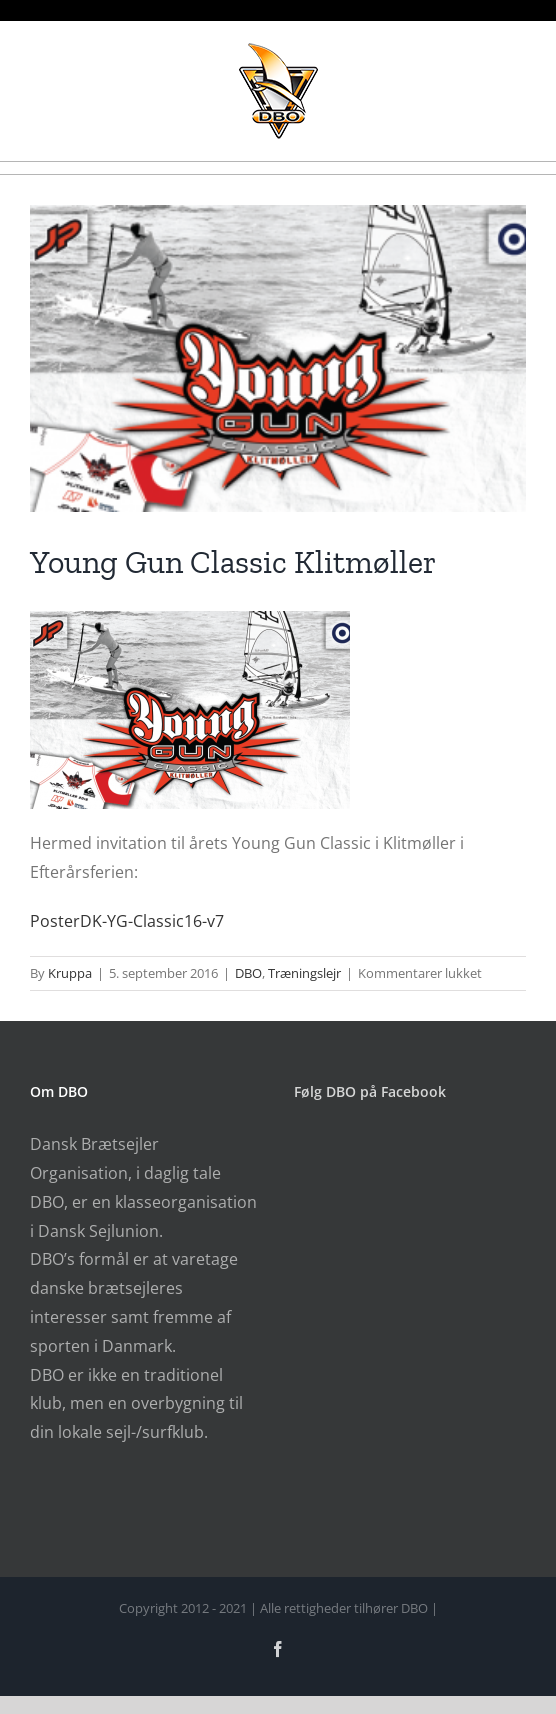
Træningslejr (304, 973)
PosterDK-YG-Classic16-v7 (127, 921)
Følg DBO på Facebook (370, 1091)
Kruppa (70, 973)
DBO (248, 973)
